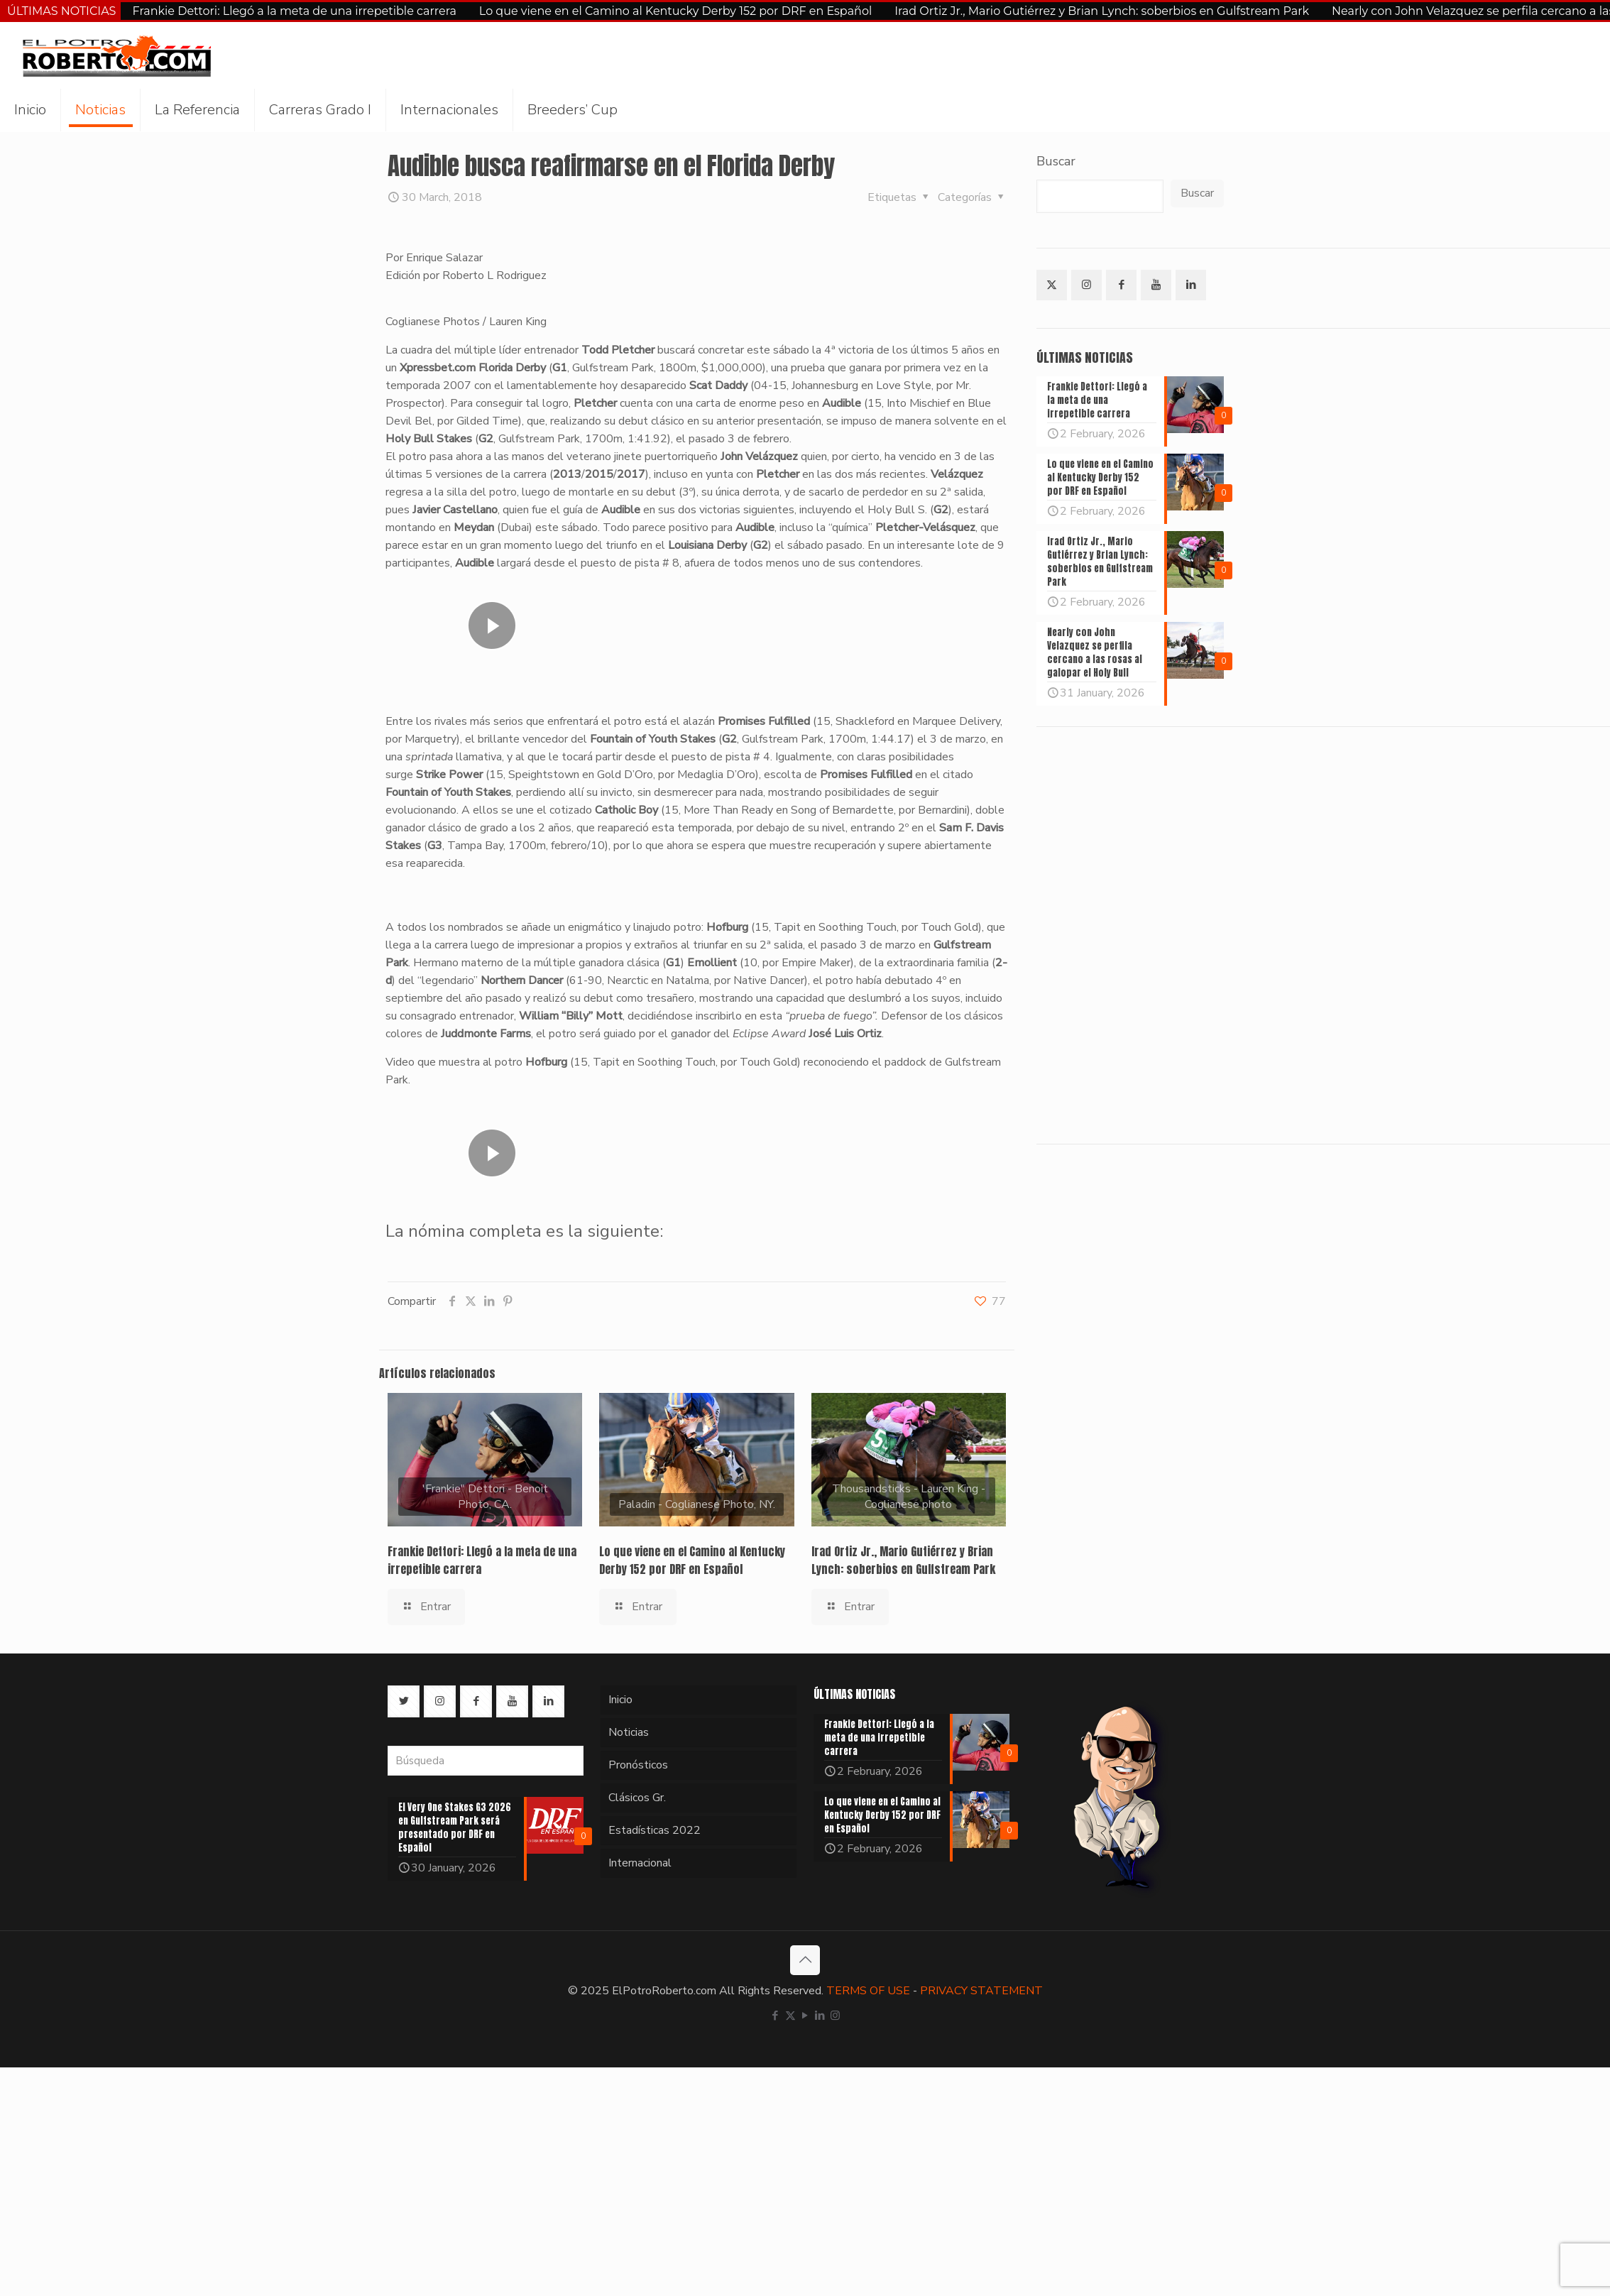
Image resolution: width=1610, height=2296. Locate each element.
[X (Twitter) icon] (790, 2015)
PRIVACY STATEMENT (981, 1991)
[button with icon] (1051, 285)
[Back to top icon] (805, 1960)
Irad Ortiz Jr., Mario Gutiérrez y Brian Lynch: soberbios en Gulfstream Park (1101, 11)
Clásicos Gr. (637, 1797)
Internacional (640, 1863)
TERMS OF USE (868, 1991)
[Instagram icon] (835, 2015)
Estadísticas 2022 (654, 1830)
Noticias (628, 1732)
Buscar (1055, 161)
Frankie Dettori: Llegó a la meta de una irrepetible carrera (294, 11)
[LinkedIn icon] (820, 2015)
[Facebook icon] (775, 2015)
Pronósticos (638, 1765)
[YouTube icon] (805, 2015)
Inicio (620, 1699)
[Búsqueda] (486, 1761)
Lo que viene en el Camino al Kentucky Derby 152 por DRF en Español (675, 11)
